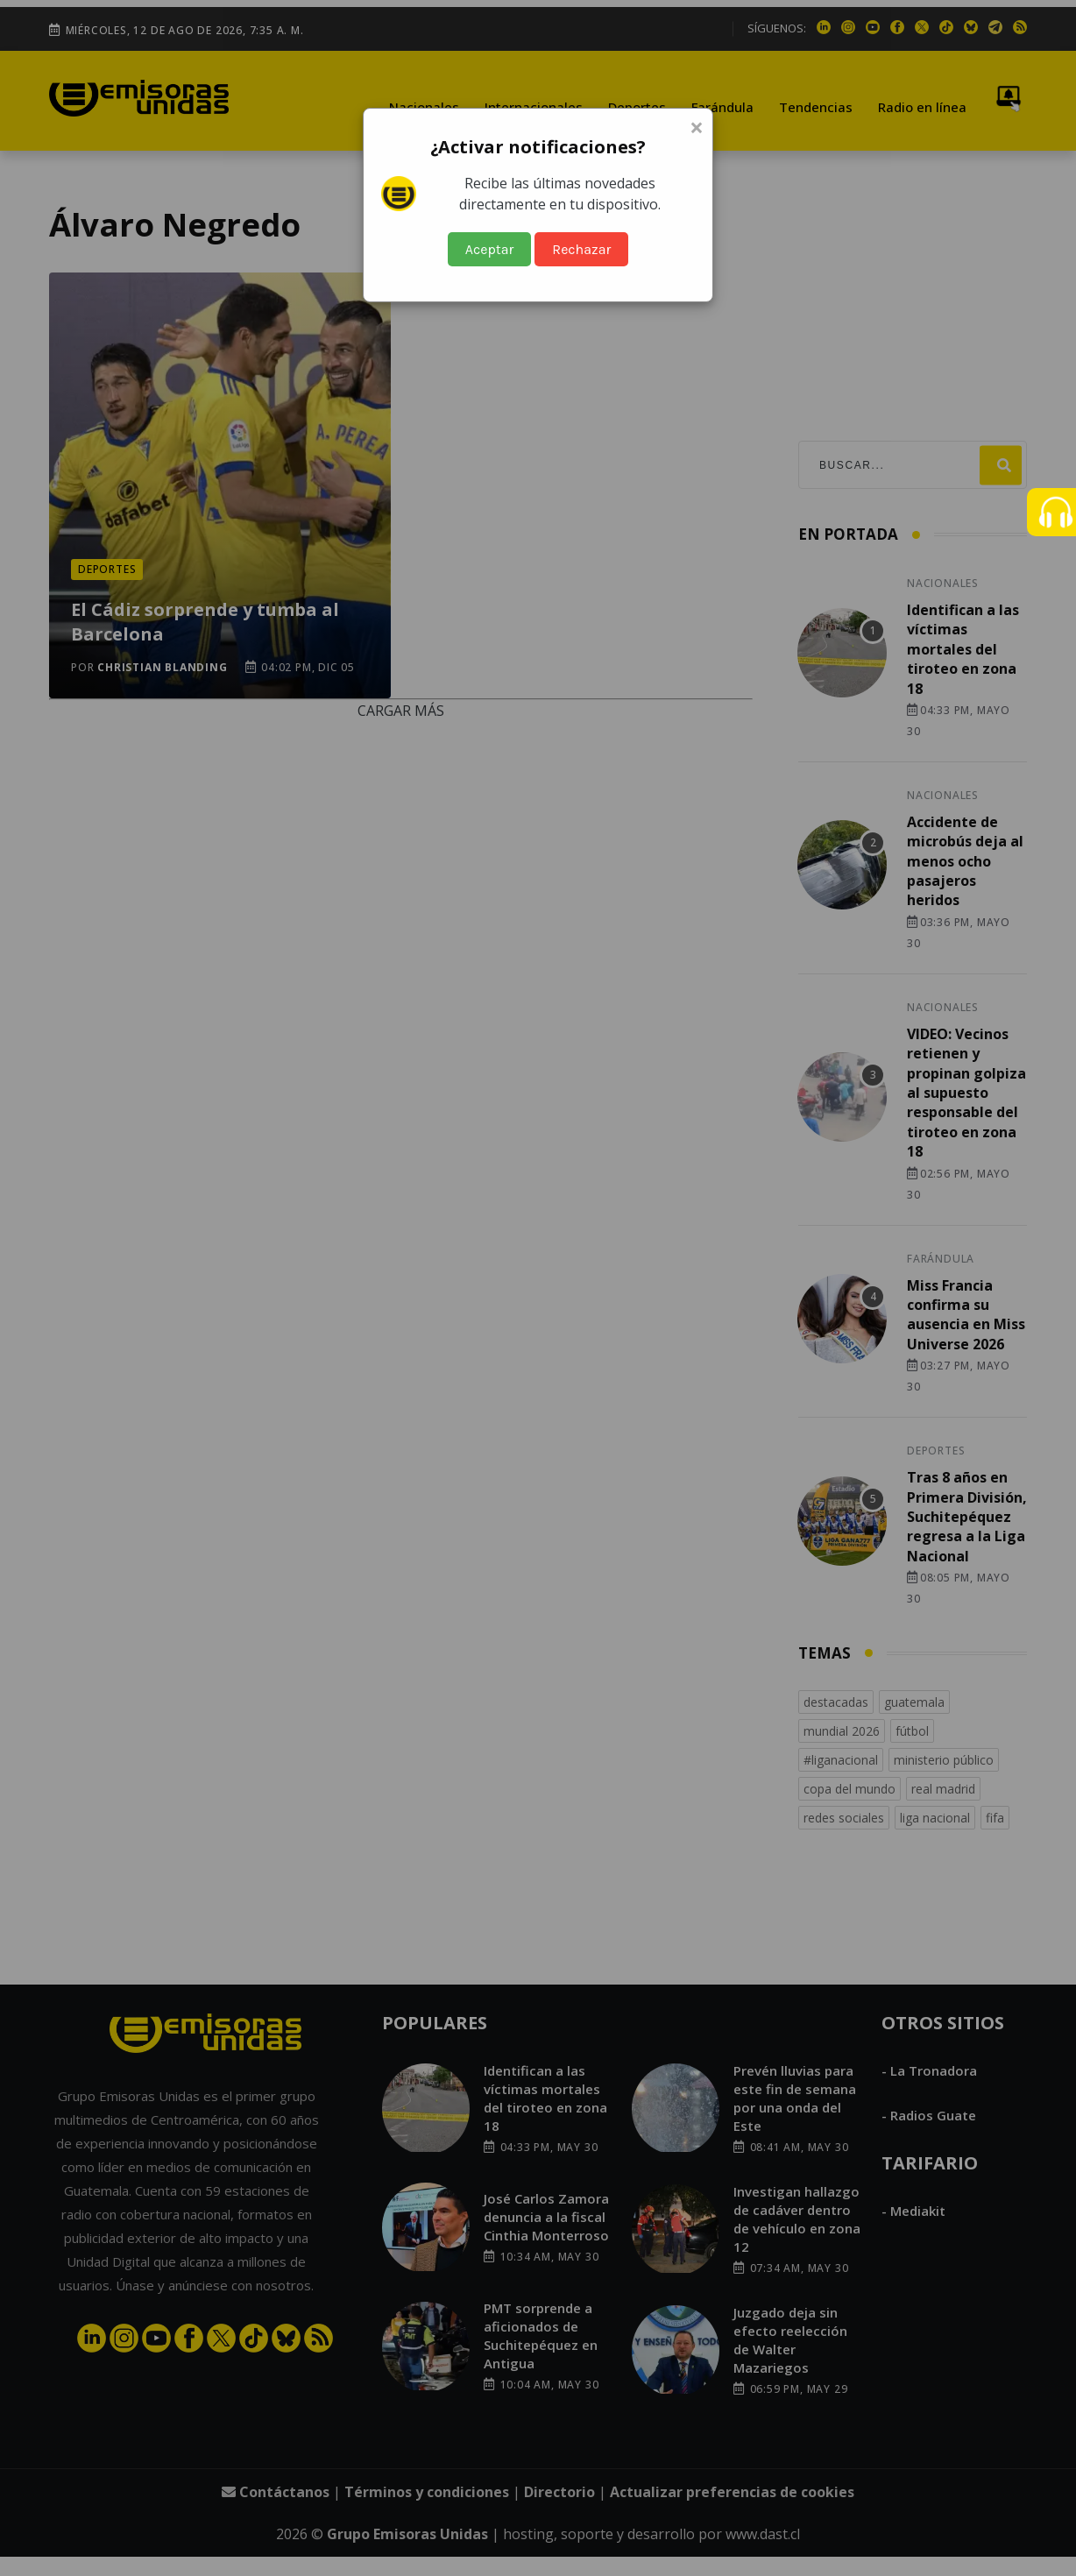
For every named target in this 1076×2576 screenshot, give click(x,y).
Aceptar (489, 249)
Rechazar (581, 249)
